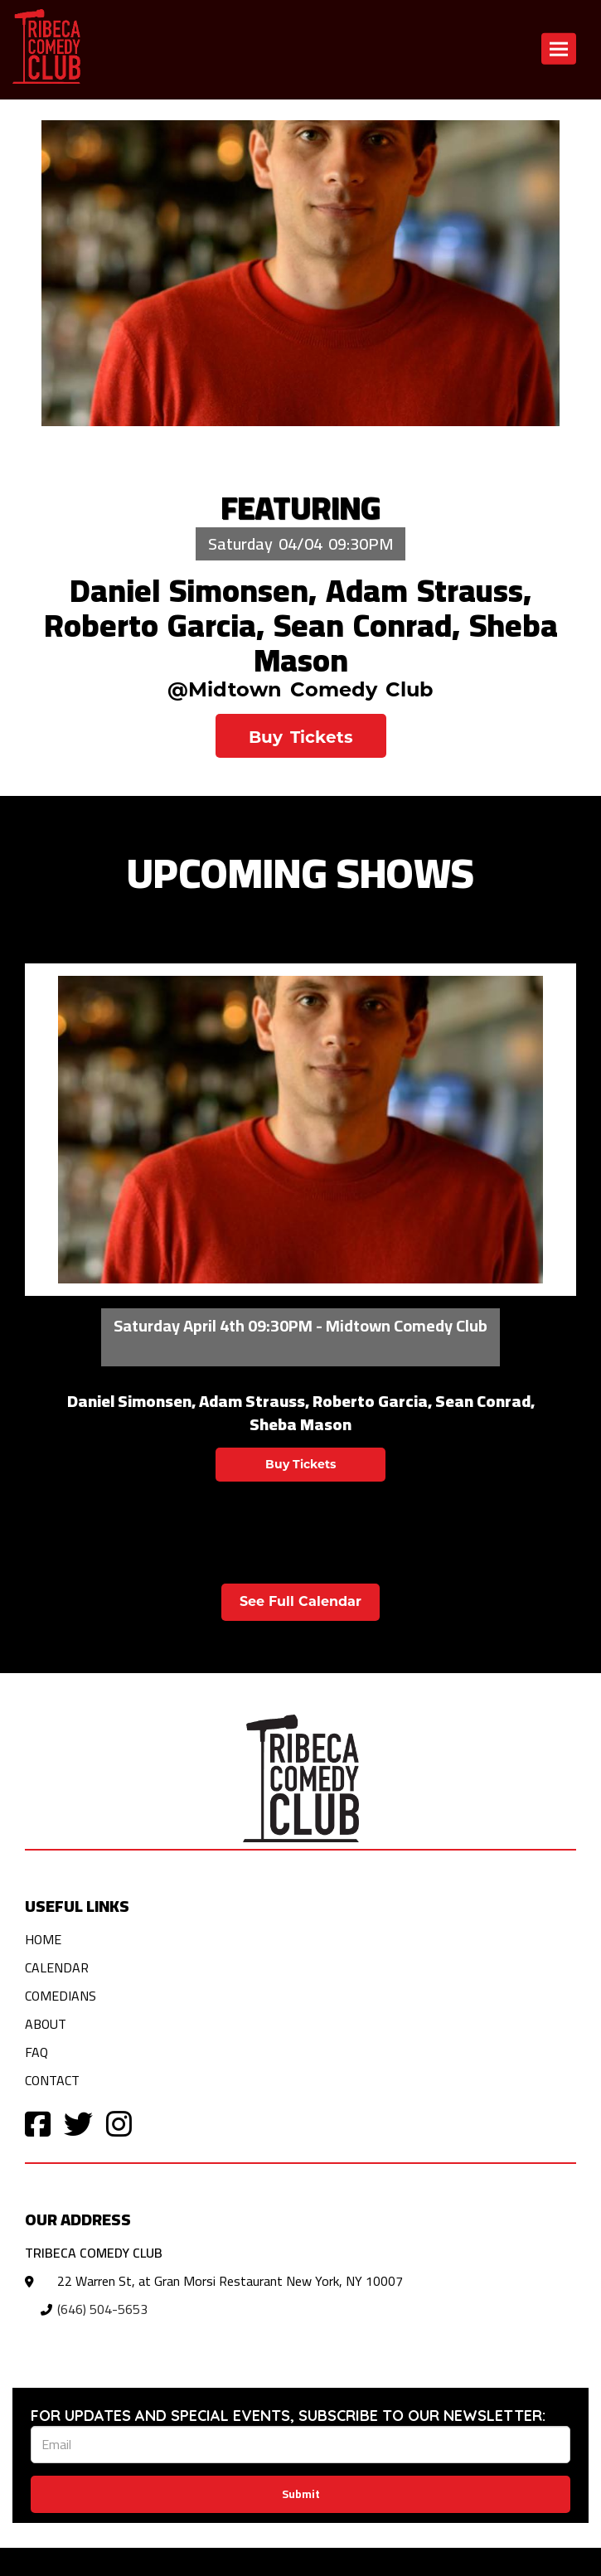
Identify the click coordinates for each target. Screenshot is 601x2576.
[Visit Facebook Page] (38, 2123)
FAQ (36, 2052)
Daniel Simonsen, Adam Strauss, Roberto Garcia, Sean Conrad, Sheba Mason (301, 625)
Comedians (60, 1995)
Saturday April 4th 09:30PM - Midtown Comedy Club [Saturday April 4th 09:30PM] (300, 1325)
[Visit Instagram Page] (119, 2123)
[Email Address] (300, 2444)
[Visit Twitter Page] (78, 2123)
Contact (52, 2080)
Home (43, 1939)
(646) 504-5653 (102, 2309)
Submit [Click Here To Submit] (301, 2494)
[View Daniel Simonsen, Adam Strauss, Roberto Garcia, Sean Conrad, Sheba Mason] (300, 1129)
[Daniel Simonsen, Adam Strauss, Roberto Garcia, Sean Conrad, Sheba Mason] (300, 273)
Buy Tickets (301, 737)
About (45, 2023)
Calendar (57, 1967)
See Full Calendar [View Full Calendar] (300, 1601)
